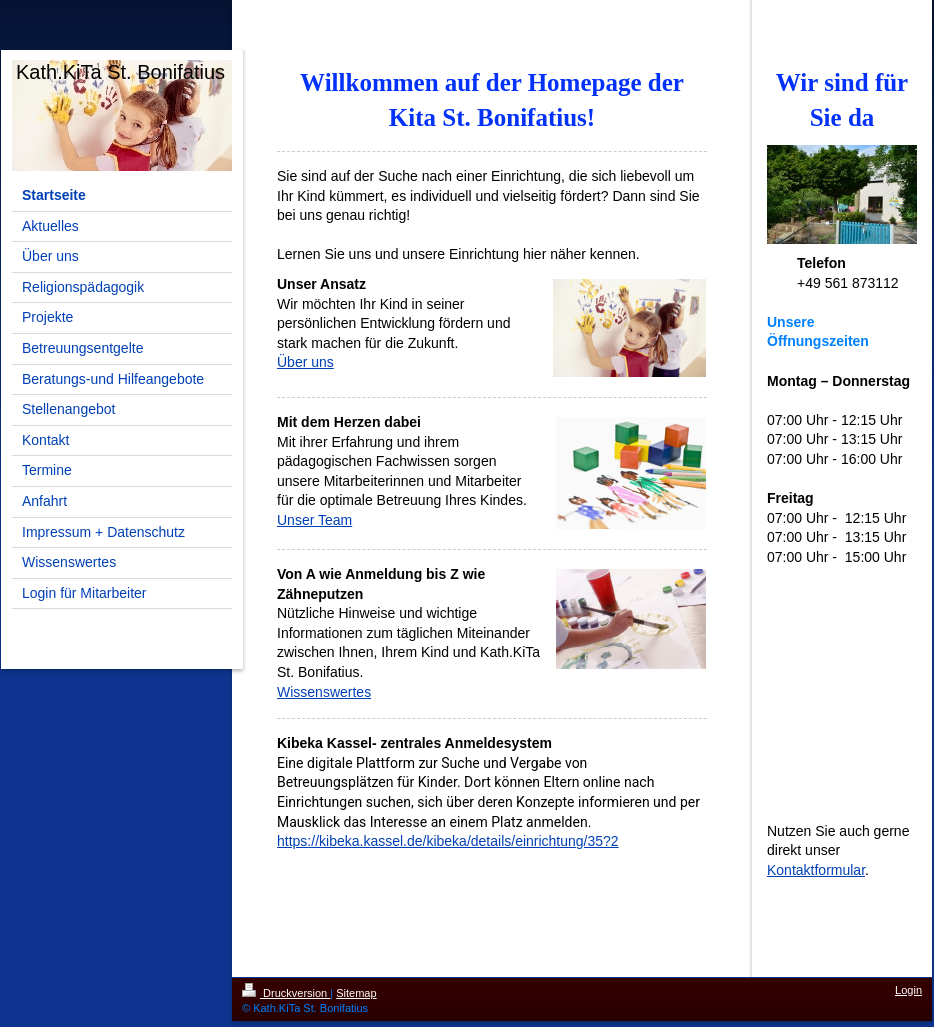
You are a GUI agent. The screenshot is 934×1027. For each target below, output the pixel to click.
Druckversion (286, 993)
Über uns (305, 362)
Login (908, 990)
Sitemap (356, 993)
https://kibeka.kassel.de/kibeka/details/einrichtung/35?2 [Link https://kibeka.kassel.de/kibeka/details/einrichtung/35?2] (448, 841)
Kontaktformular (816, 870)
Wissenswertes (324, 692)
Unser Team (314, 520)
